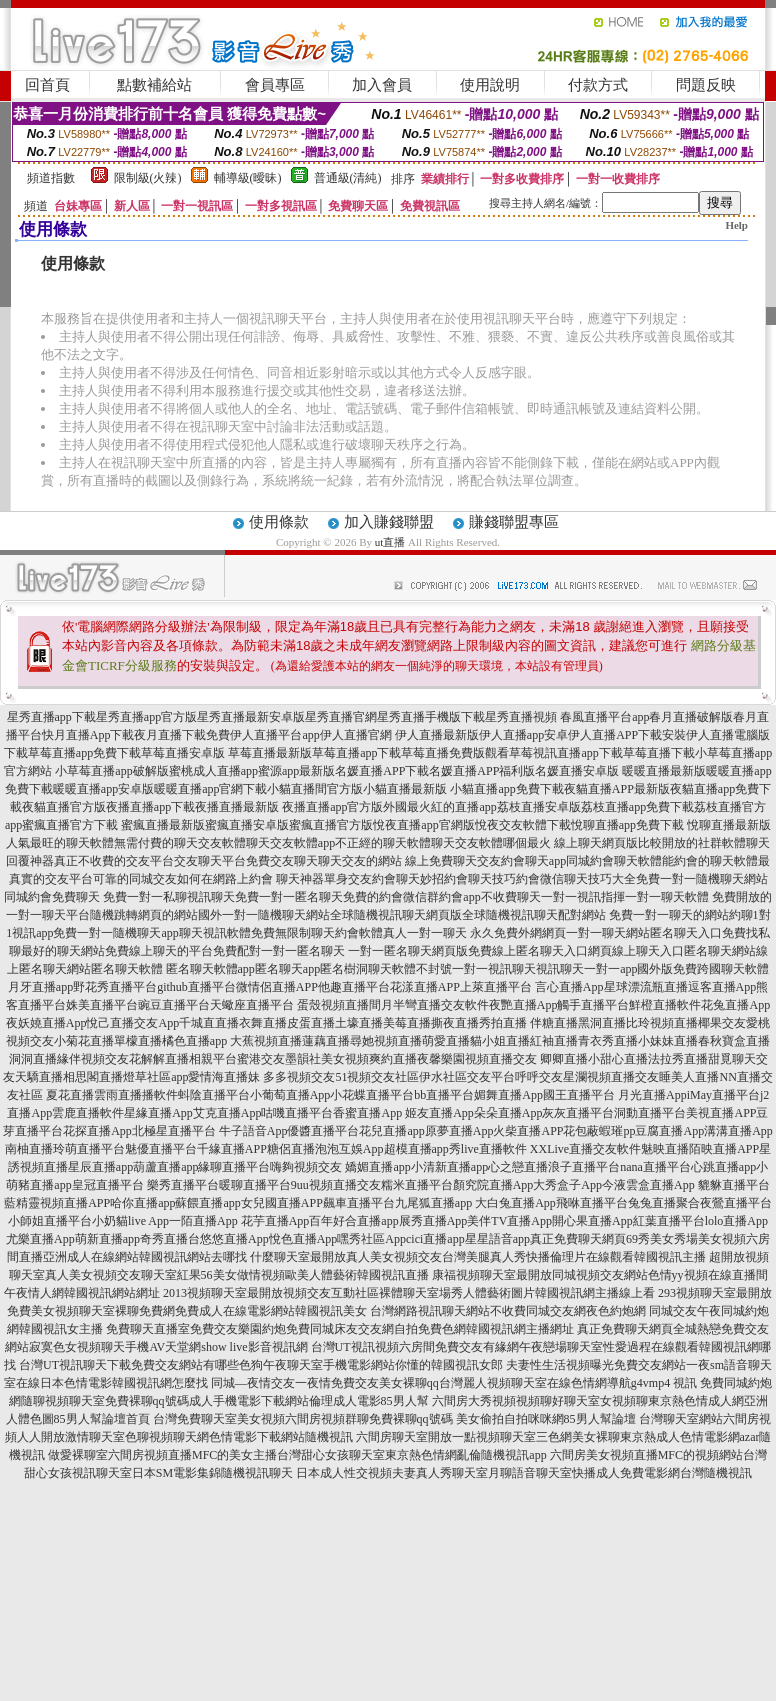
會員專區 (275, 85)
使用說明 (490, 85)
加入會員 (382, 85)
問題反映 (706, 85)
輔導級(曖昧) (248, 178)
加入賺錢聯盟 (389, 522)
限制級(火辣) (148, 178)
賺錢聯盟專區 (514, 522)
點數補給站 (154, 85)
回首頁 (47, 85)
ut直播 (390, 542)
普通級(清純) (348, 178)
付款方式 (598, 85)
